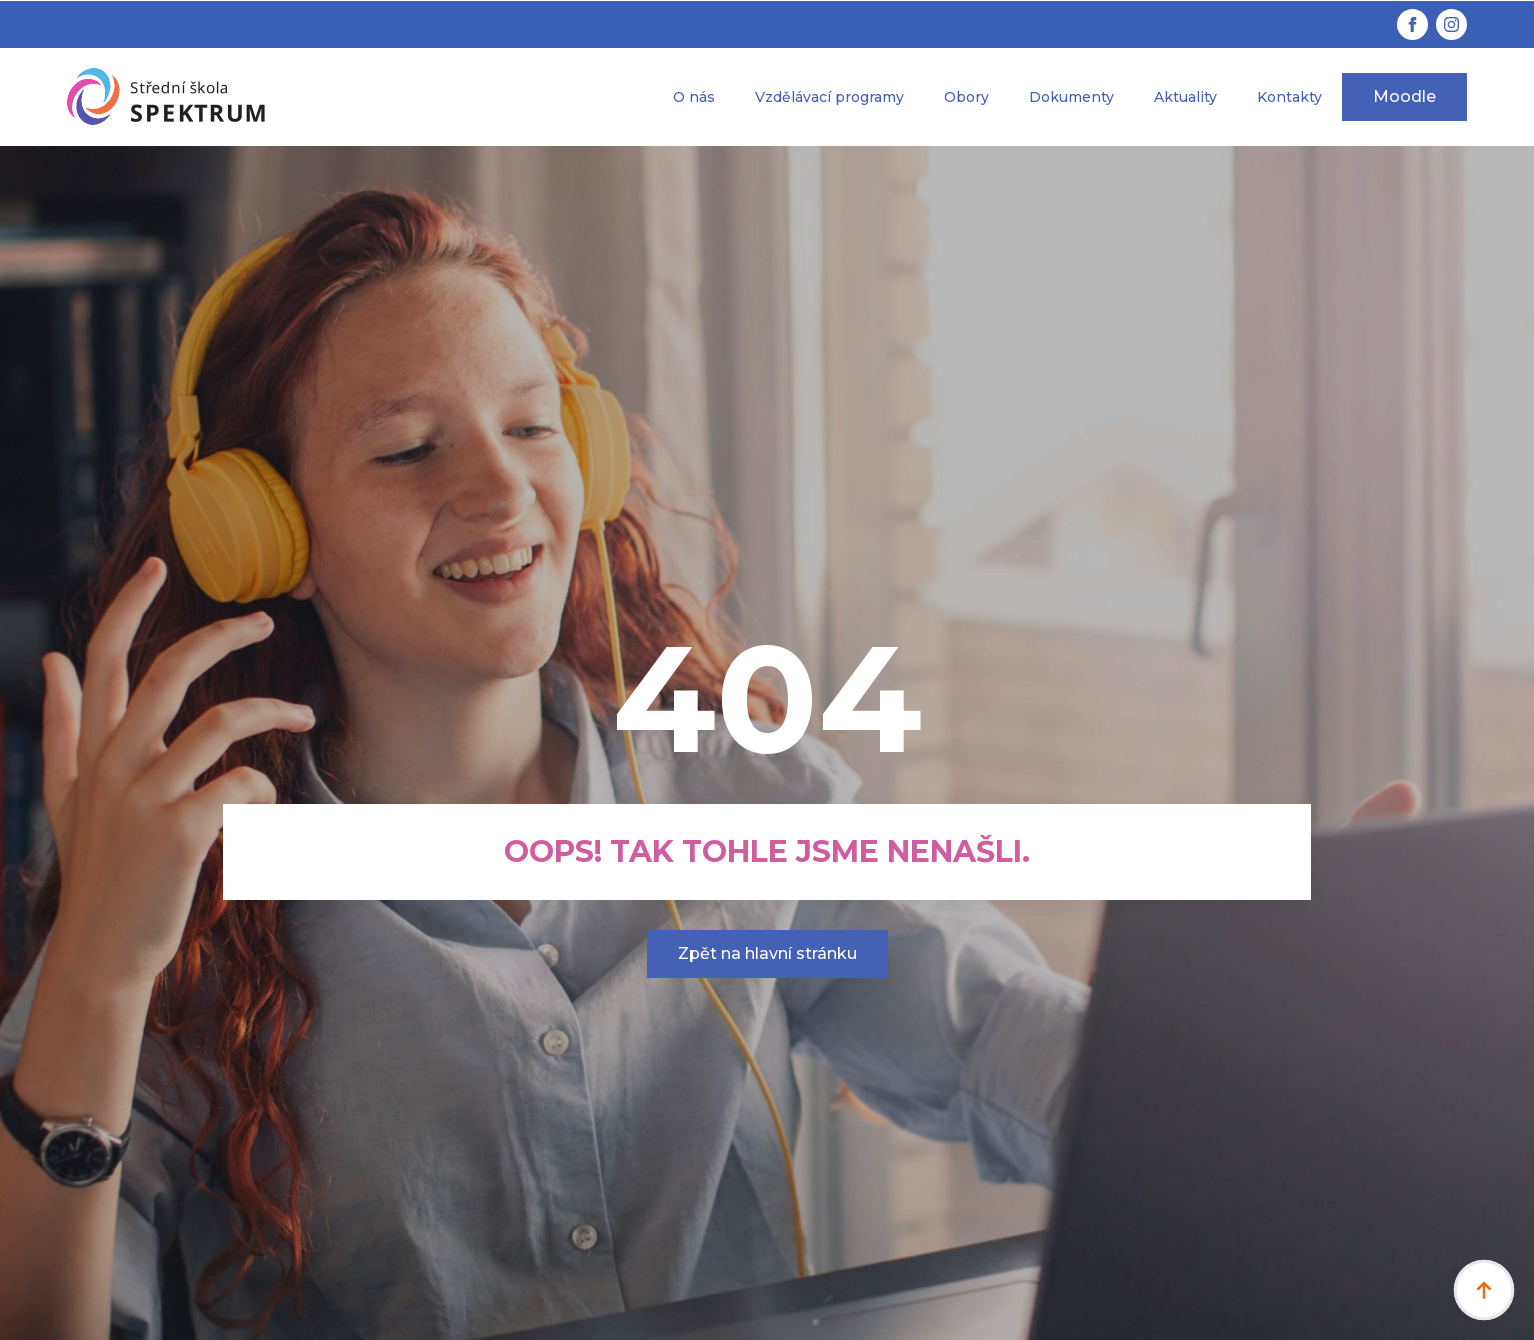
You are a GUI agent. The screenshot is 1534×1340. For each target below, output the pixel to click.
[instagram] (1451, 24)
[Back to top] (1484, 1290)
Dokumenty (1071, 97)
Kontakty (1289, 97)
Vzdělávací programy (829, 97)
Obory (966, 97)
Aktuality (1185, 97)
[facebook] (1412, 24)
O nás (694, 97)
